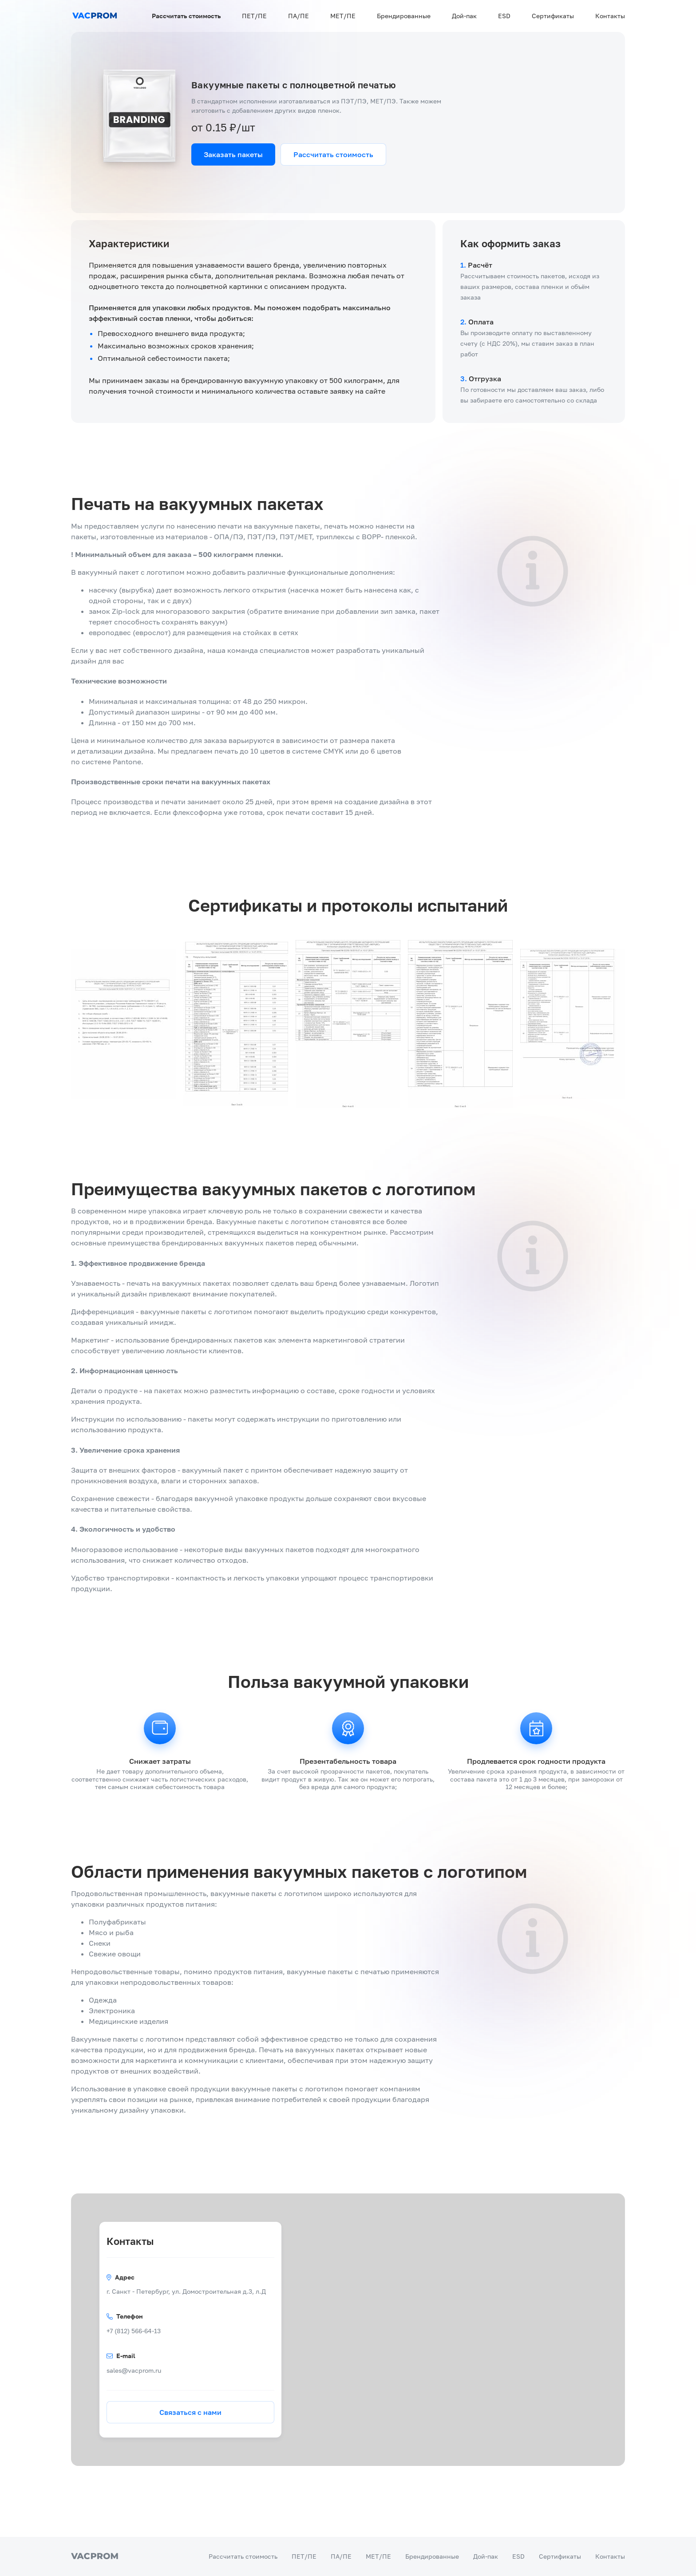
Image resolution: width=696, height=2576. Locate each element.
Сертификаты (553, 16)
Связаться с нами (190, 2412)
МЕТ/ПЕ (343, 16)
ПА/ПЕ (298, 16)
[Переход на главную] (94, 16)
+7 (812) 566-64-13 (134, 2331)
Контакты (610, 16)
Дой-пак (464, 16)
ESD (504, 16)
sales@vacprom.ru (134, 2370)
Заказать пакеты (233, 154)
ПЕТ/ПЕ (254, 16)
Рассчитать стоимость (186, 16)
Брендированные (404, 16)
